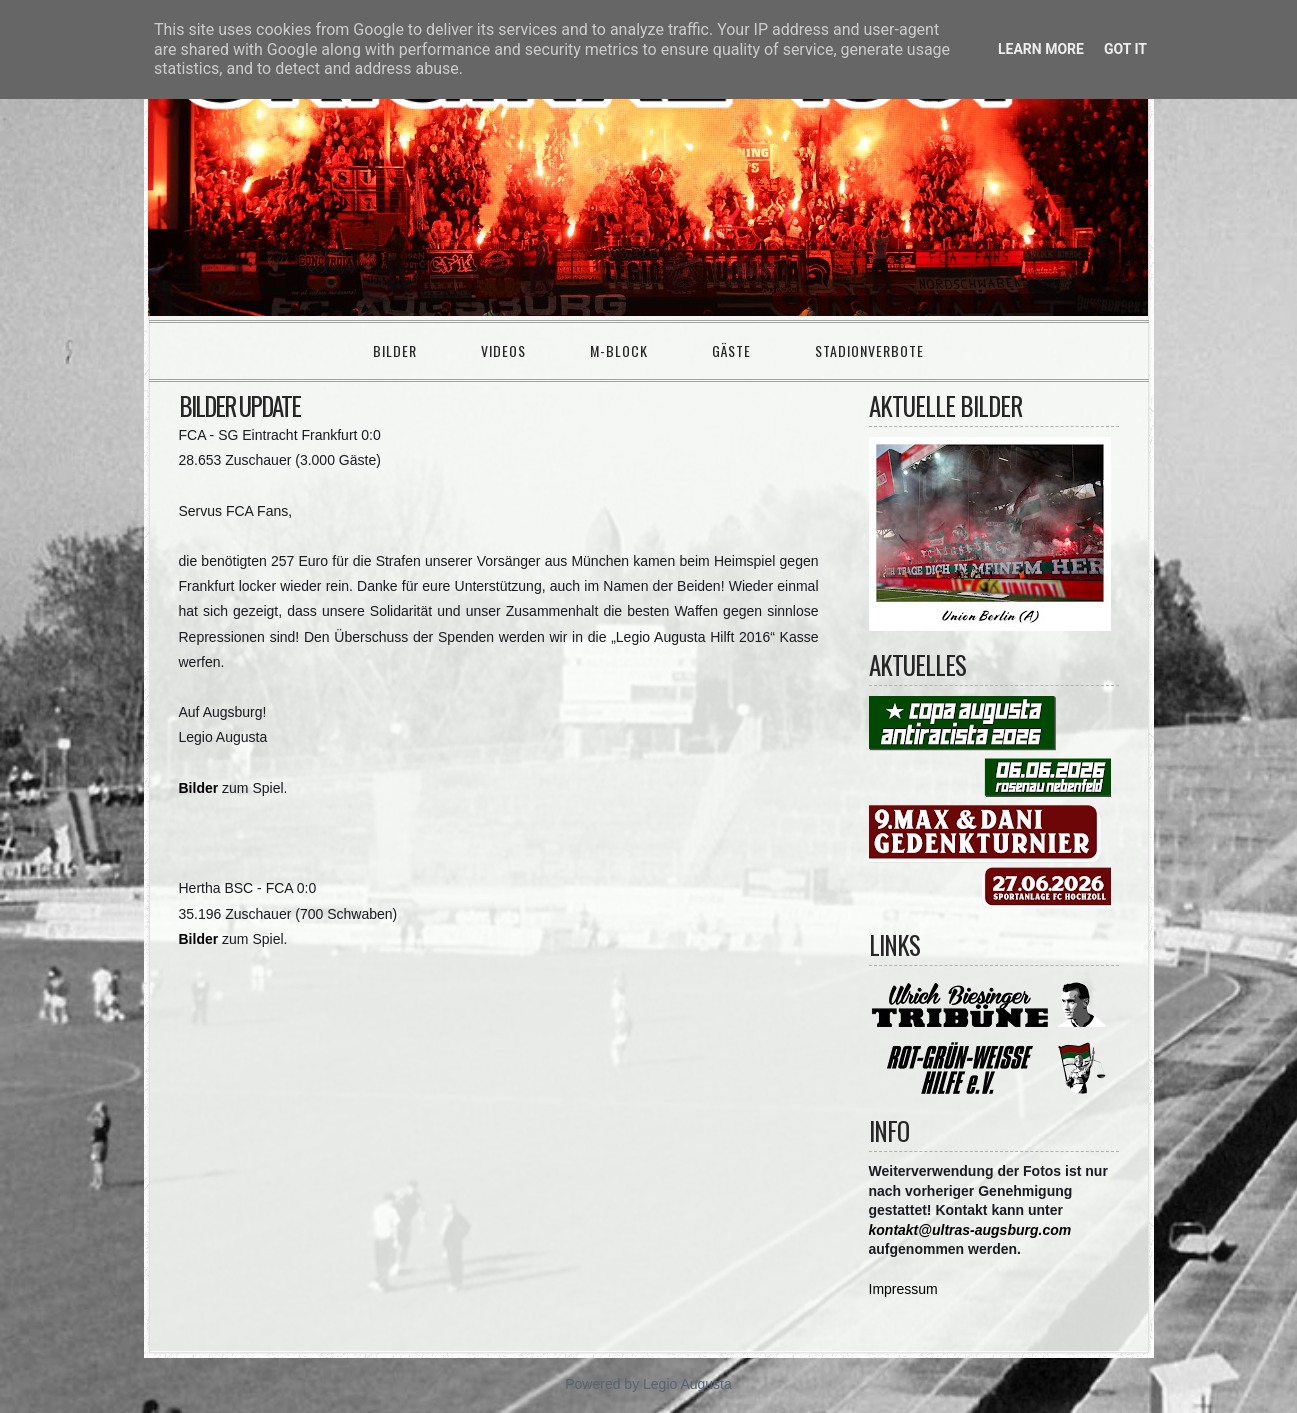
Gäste (731, 350)
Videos (503, 350)
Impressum (903, 1289)
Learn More (1041, 49)
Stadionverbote (869, 350)
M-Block (619, 350)
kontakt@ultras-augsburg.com (970, 1230)
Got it (1125, 49)
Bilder (395, 350)
